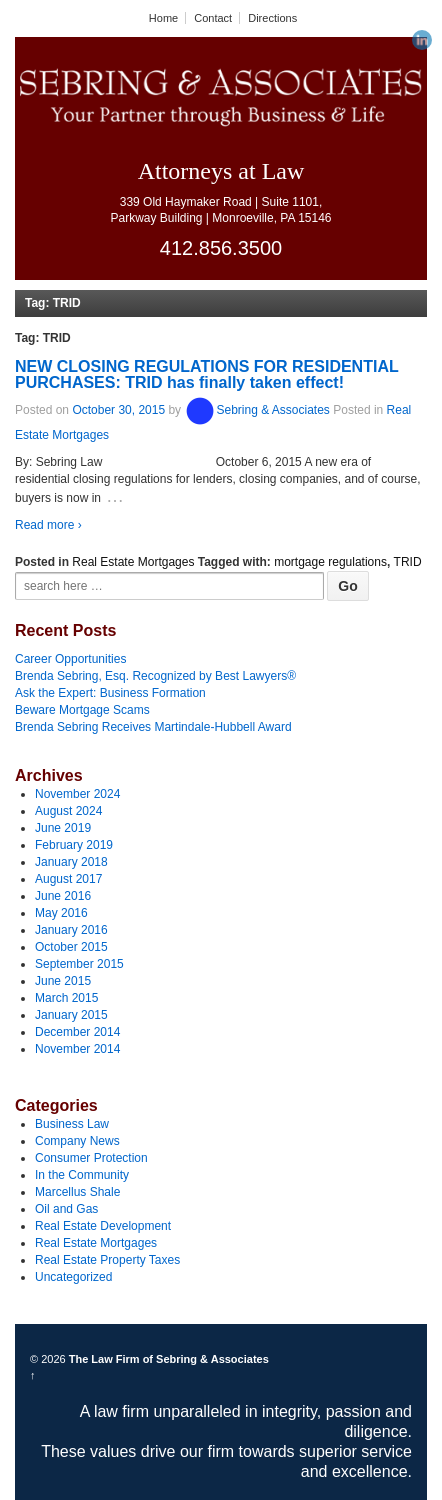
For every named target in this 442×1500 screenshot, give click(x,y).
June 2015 (63, 981)
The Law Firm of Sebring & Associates (167, 1359)
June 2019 (63, 828)
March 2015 (66, 998)
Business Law (72, 1124)
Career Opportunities (70, 659)
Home (163, 18)
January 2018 (71, 862)
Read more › (48, 525)
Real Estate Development (103, 1226)
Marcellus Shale (77, 1192)
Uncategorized (73, 1277)
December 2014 (77, 1032)
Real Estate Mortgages (133, 562)
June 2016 (63, 896)
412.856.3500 (221, 248)
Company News (77, 1141)
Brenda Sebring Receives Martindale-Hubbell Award (153, 727)
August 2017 (68, 879)
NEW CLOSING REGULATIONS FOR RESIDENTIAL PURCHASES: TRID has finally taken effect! (206, 374)
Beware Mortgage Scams (82, 710)
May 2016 (61, 913)
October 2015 (71, 947)
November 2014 (77, 1049)
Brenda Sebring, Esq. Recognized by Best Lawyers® (155, 676)
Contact (213, 18)
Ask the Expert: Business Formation (110, 693)
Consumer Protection (91, 1158)
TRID (408, 562)
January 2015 (71, 1015)
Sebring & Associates (256, 411)
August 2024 (68, 811)
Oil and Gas (66, 1209)
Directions (272, 18)
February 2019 (74, 845)
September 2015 (79, 964)
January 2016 (71, 930)
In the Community (82, 1175)
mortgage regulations (330, 562)
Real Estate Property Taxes (107, 1260)
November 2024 (77, 794)
